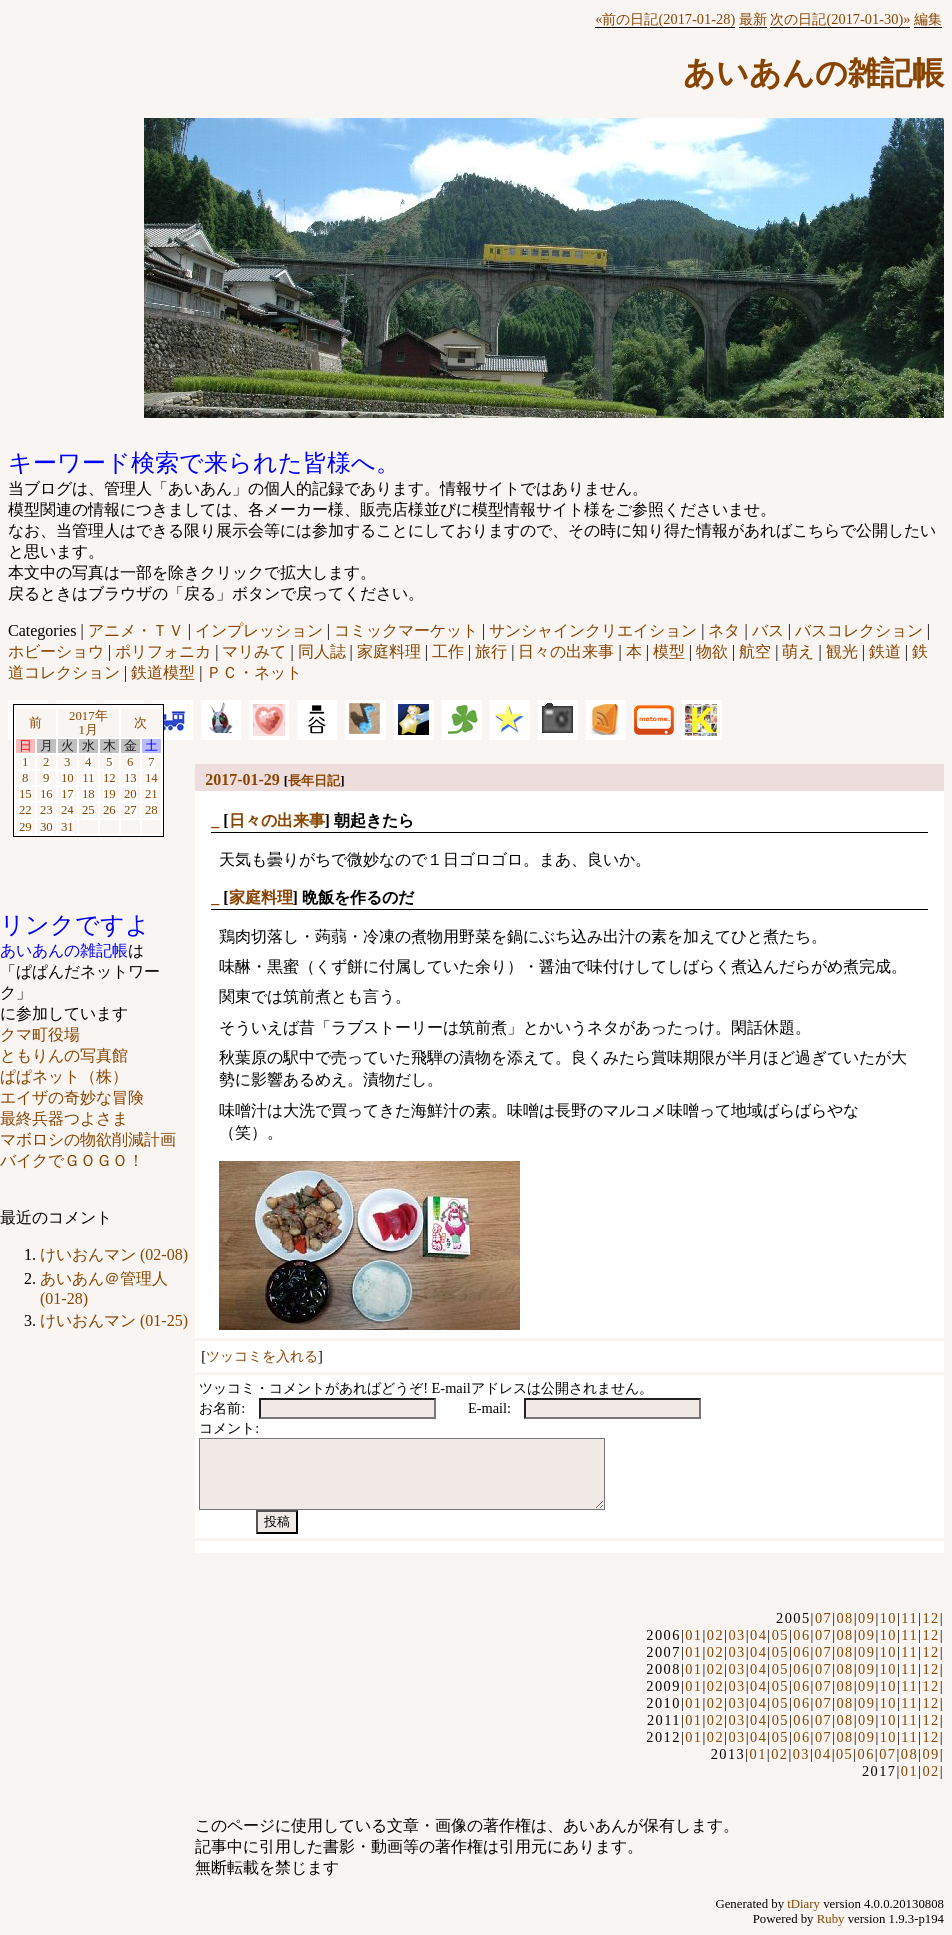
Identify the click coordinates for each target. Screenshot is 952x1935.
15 (25, 794)
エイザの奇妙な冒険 (72, 1097)
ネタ (724, 630)
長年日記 (314, 780)
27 (130, 810)
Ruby (831, 1919)
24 (67, 810)
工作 (448, 651)
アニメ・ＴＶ (136, 630)
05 (780, 1635)
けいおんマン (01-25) (114, 1320)
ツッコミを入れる (262, 1356)
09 (866, 1618)
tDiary (803, 1904)
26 (109, 810)
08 (844, 1618)
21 (151, 794)
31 (67, 827)
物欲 (712, 651)
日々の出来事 (566, 651)
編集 (928, 19)
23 (46, 810)
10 (67, 778)
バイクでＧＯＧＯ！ (72, 1160)
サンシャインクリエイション (593, 630)
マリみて (254, 651)
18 (88, 794)
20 (130, 794)
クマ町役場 (40, 1034)
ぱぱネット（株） (64, 1076)
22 (25, 810)
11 (88, 778)
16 (46, 794)
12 (109, 778)
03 (736, 1635)
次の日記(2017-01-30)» (840, 19)
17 (67, 794)
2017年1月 (88, 723)
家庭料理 (389, 651)
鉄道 (885, 651)
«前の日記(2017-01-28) (665, 19)
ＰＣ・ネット (254, 672)
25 (88, 810)
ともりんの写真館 (64, 1055)
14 (151, 778)
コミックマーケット (406, 630)
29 (25, 827)
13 (130, 778)
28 (151, 810)
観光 (842, 651)
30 (46, 827)
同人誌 (322, 651)
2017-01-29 (242, 779)
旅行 (491, 651)
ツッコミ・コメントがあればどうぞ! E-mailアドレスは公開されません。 (426, 1388)
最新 (753, 19)
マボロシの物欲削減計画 (88, 1139)
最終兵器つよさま (64, 1118)
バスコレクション (859, 630)
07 (823, 1618)
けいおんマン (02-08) (114, 1254)
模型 (669, 651)
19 (109, 794)
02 (715, 1635)
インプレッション (259, 630)
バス (768, 630)
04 (758, 1635)
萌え (798, 651)
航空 (755, 651)
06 (801, 1635)
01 (693, 1635)
